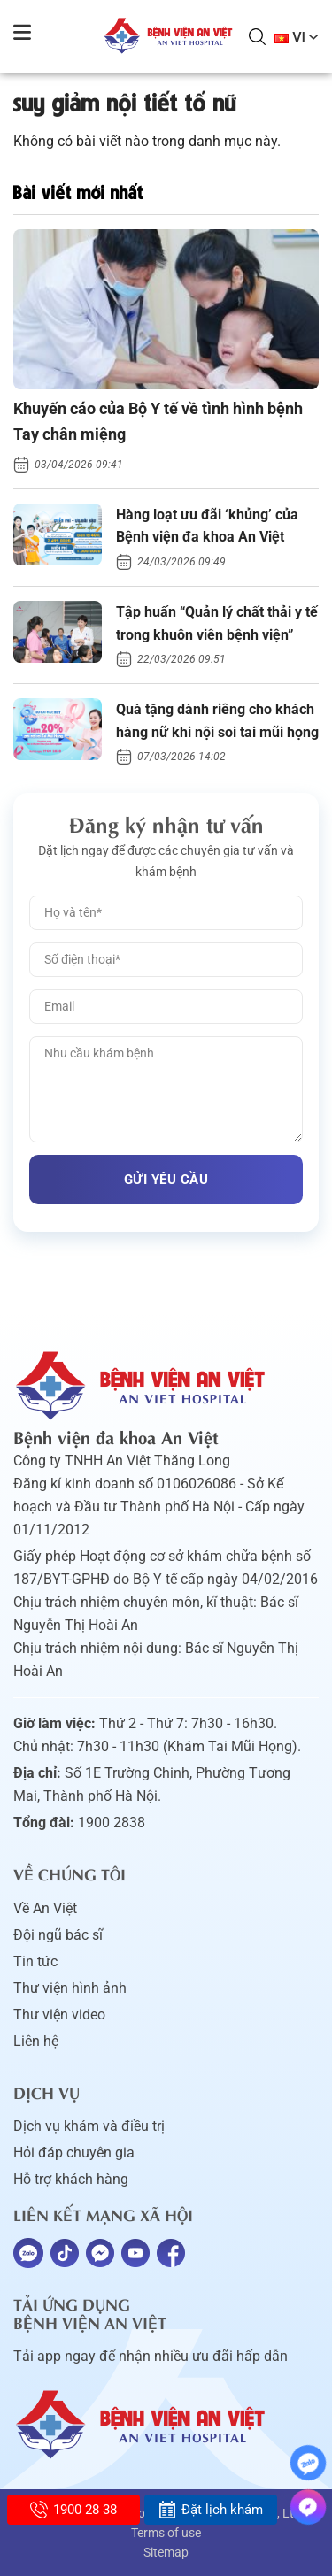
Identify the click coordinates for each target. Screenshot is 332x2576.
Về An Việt (45, 1908)
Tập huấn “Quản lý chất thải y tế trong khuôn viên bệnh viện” (217, 623)
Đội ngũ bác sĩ (58, 1934)
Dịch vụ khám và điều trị (89, 2126)
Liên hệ (35, 2041)
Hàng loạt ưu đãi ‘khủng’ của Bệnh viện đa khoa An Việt (207, 526)
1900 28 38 (73, 2509)
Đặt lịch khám (210, 2509)
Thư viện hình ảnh (70, 1988)
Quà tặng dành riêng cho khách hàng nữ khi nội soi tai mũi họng (217, 721)
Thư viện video (59, 2014)
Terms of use (166, 2533)
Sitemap (166, 2552)
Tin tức (35, 1961)
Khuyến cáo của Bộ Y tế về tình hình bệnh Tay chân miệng (158, 421)
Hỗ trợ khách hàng (70, 2179)
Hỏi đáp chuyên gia (74, 2152)
